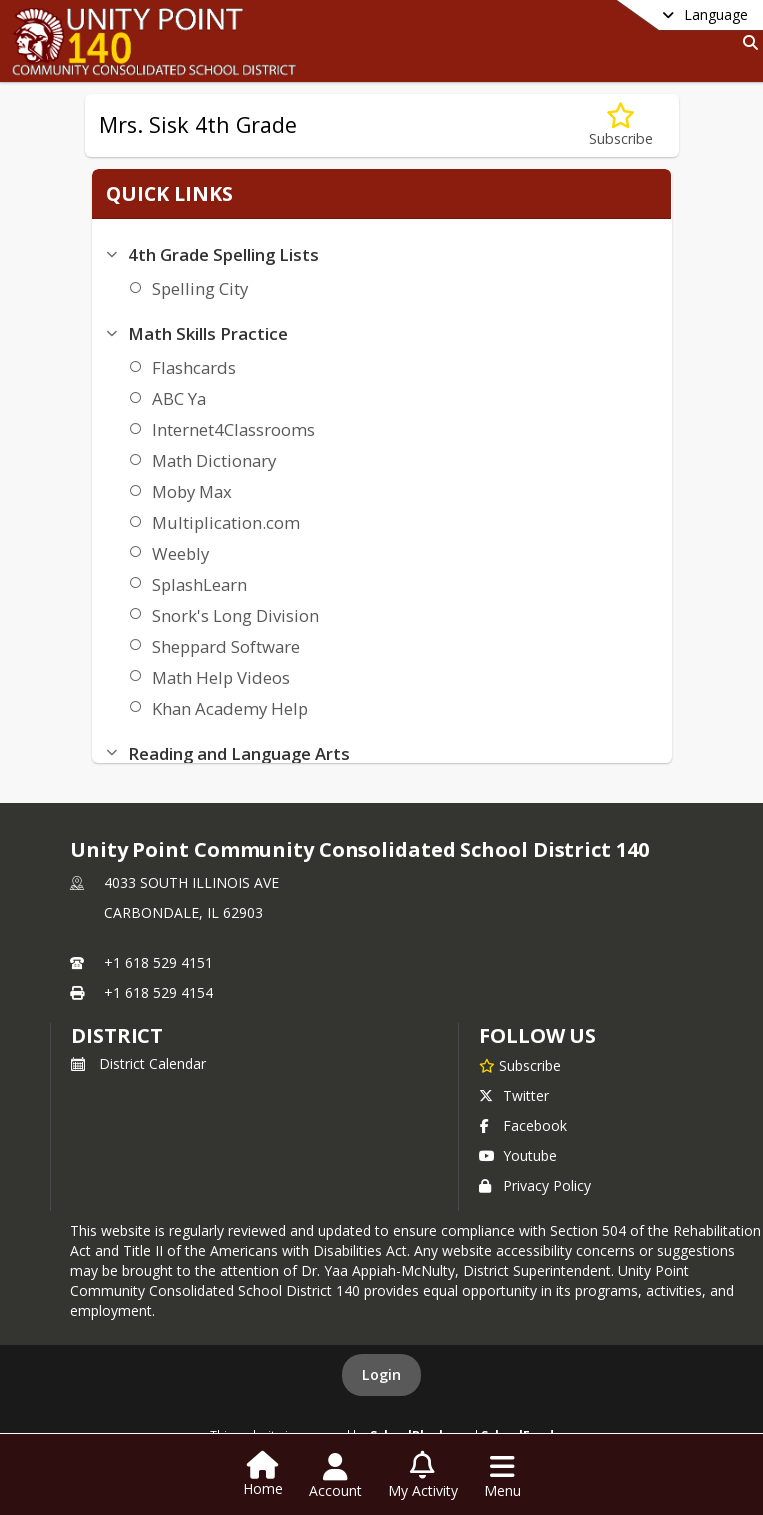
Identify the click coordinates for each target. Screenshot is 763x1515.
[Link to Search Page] (746, 42)
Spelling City (196, 288)
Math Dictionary (210, 460)
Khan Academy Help (226, 708)
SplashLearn (195, 584)
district (117, 1035)
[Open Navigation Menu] (502, 1476)
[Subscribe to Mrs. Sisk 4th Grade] (621, 125)
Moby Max (188, 491)
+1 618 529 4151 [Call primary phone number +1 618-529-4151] (158, 962)
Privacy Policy (535, 1185)
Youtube (518, 1155)
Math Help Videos (217, 677)
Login (381, 1374)
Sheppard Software (222, 646)
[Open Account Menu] (335, 1476)
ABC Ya (175, 398)
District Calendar (138, 1063)
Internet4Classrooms (229, 429)
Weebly (176, 553)
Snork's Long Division (231, 615)
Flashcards (190, 367)
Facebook (523, 1125)
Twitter (514, 1095)
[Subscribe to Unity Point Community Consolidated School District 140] (520, 1065)
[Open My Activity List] (423, 1476)
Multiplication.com (222, 522)
